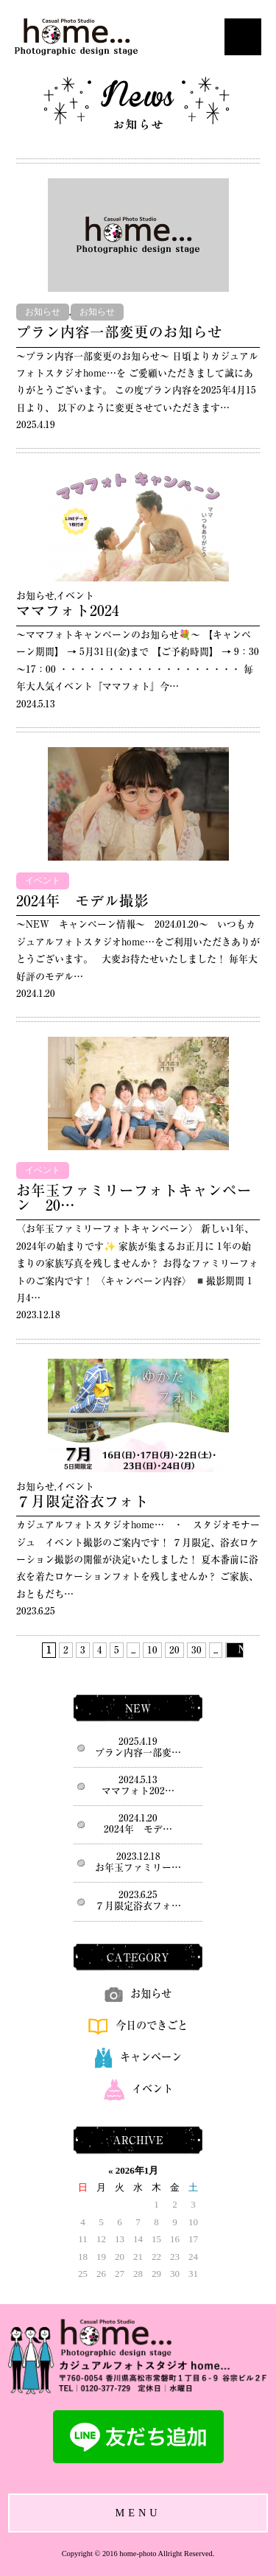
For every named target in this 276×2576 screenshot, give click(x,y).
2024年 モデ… (138, 1829)
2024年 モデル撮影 (82, 901)
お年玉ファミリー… (138, 1867)
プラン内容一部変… (138, 1752)
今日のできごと (138, 2025)
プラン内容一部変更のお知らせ (119, 332)
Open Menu (242, 36)
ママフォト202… (138, 1791)
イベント (75, 596)
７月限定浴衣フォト (82, 1501)
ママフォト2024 (67, 610)
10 (152, 1650)
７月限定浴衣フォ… (138, 1906)
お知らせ (42, 312)
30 (196, 1650)
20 (174, 1650)
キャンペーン (138, 2056)
